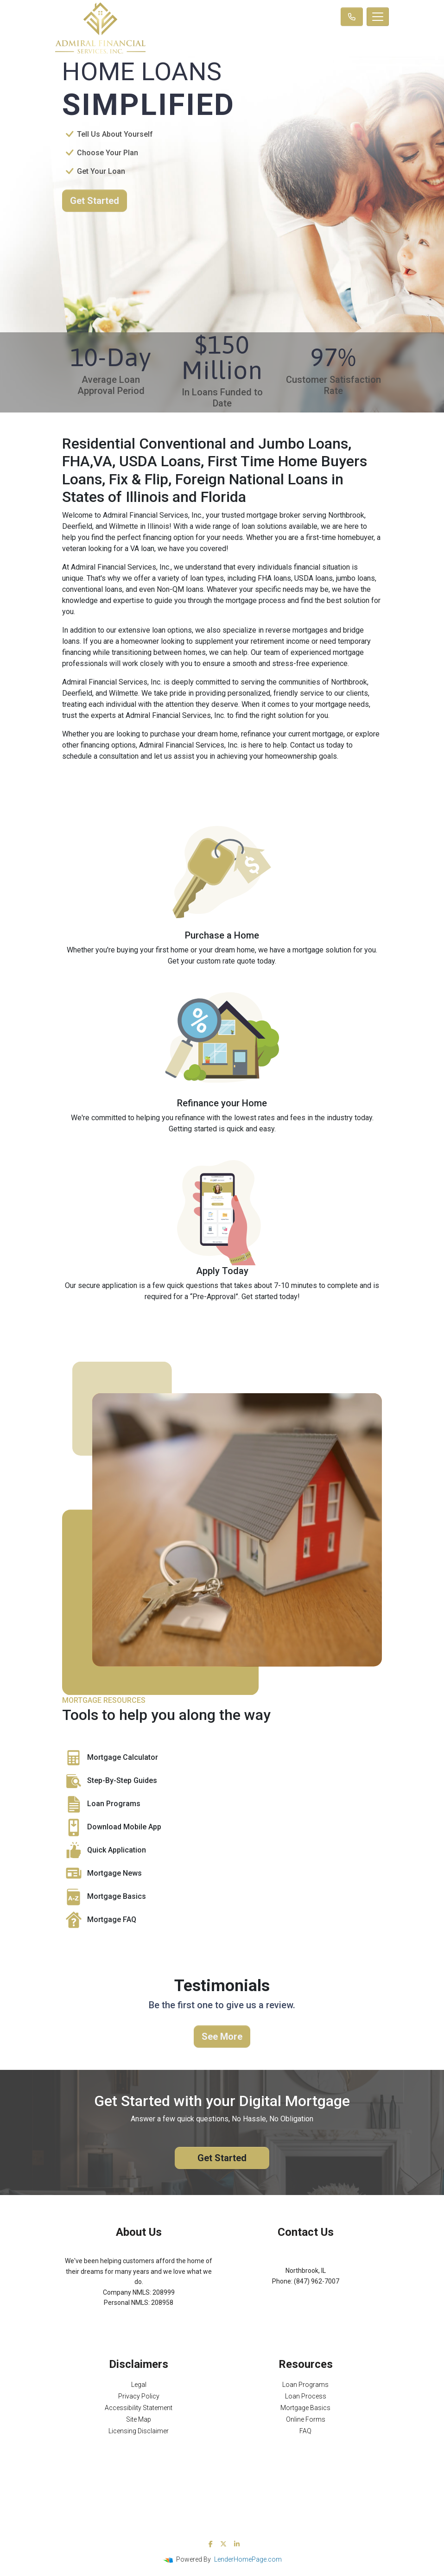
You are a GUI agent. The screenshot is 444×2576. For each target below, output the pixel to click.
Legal (138, 2384)
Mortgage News (102, 1873)
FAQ (305, 2431)
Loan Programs (101, 1804)
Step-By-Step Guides (109, 1781)
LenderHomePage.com (248, 2559)
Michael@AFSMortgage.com (306, 2291)
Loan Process (305, 2396)
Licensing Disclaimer (138, 2431)
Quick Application (104, 1850)
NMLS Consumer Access (139, 2323)
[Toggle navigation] (378, 16)
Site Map (138, 2419)
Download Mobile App (111, 1827)
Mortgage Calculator (110, 1758)
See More (222, 2036)
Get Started (94, 200)
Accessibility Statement (138, 2407)
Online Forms (305, 2419)
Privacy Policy (138, 2396)
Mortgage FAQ (99, 1920)
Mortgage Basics (104, 1897)
